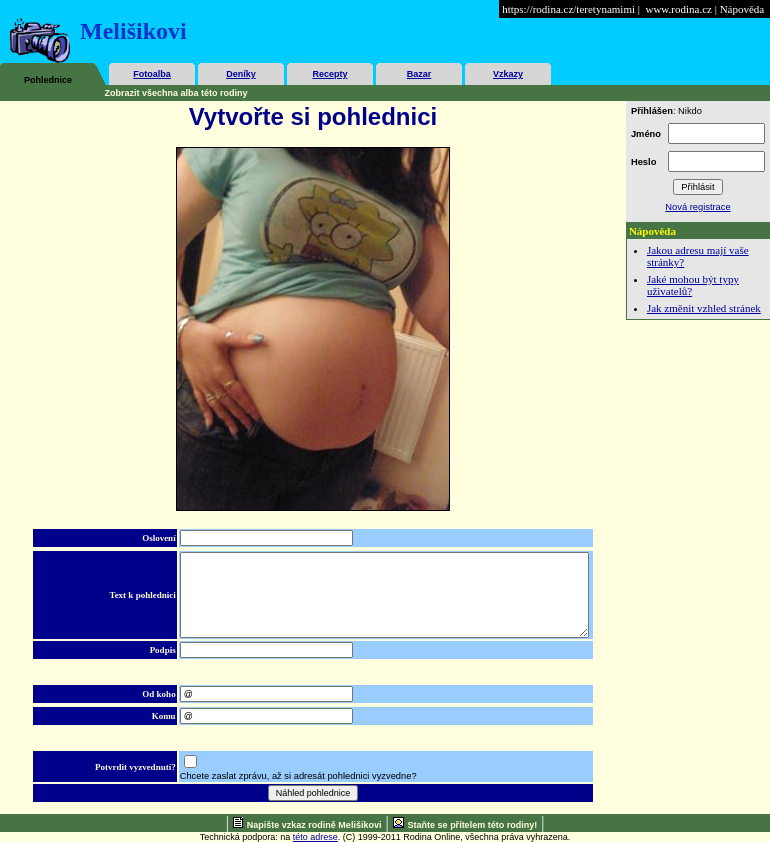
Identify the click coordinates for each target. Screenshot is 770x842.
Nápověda (742, 9)
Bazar (419, 74)
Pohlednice (48, 80)
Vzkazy (508, 74)
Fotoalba (152, 74)
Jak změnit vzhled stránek (704, 308)
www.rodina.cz (678, 9)
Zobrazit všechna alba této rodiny (176, 93)
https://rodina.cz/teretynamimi (568, 9)
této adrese (315, 837)
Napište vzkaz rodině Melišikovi (314, 825)
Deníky (241, 74)
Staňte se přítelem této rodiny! (473, 825)
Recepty (329, 74)
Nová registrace (697, 207)
